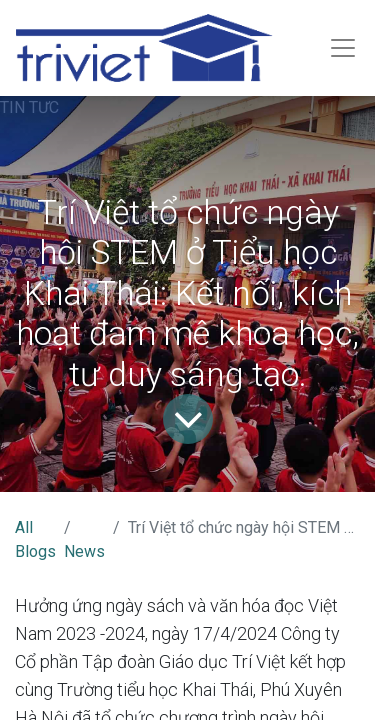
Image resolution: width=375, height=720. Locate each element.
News (84, 551)
